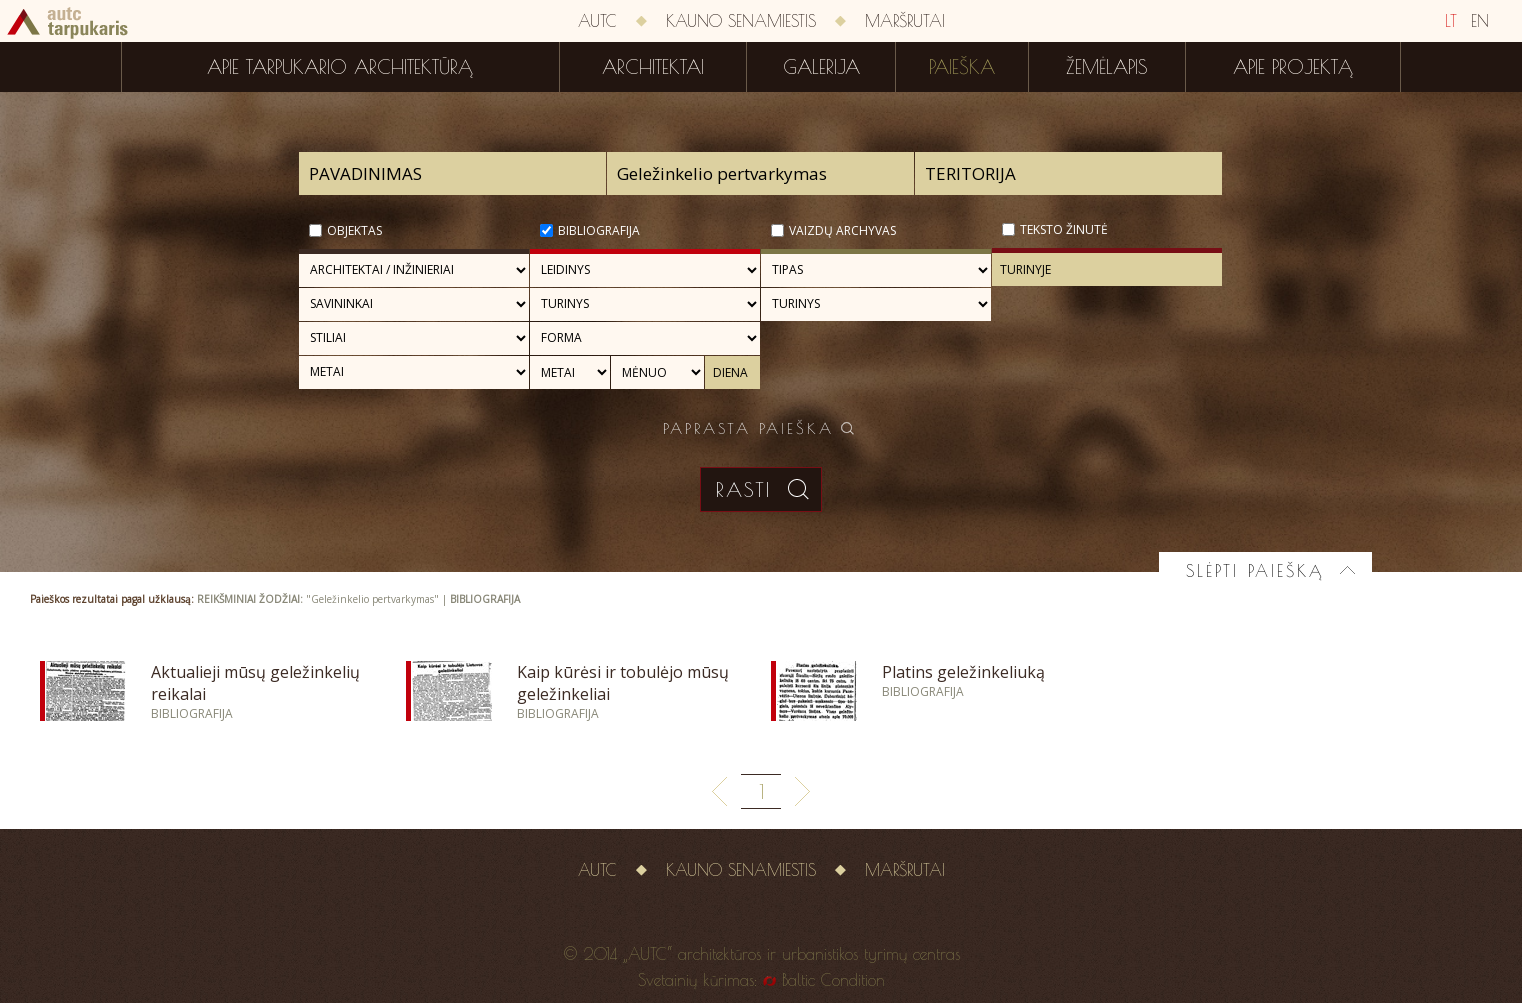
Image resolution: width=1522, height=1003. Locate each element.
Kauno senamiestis (741, 21)
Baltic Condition (833, 980)
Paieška (962, 67)
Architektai (653, 67)
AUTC (597, 21)
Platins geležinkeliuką (963, 672)
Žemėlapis (1107, 67)
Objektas (354, 230)
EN (1480, 21)
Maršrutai (905, 21)
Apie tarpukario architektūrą (340, 67)
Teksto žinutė (1064, 229)
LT (1451, 21)
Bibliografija (599, 230)
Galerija (821, 67)
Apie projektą (1293, 67)
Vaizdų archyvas (842, 230)
